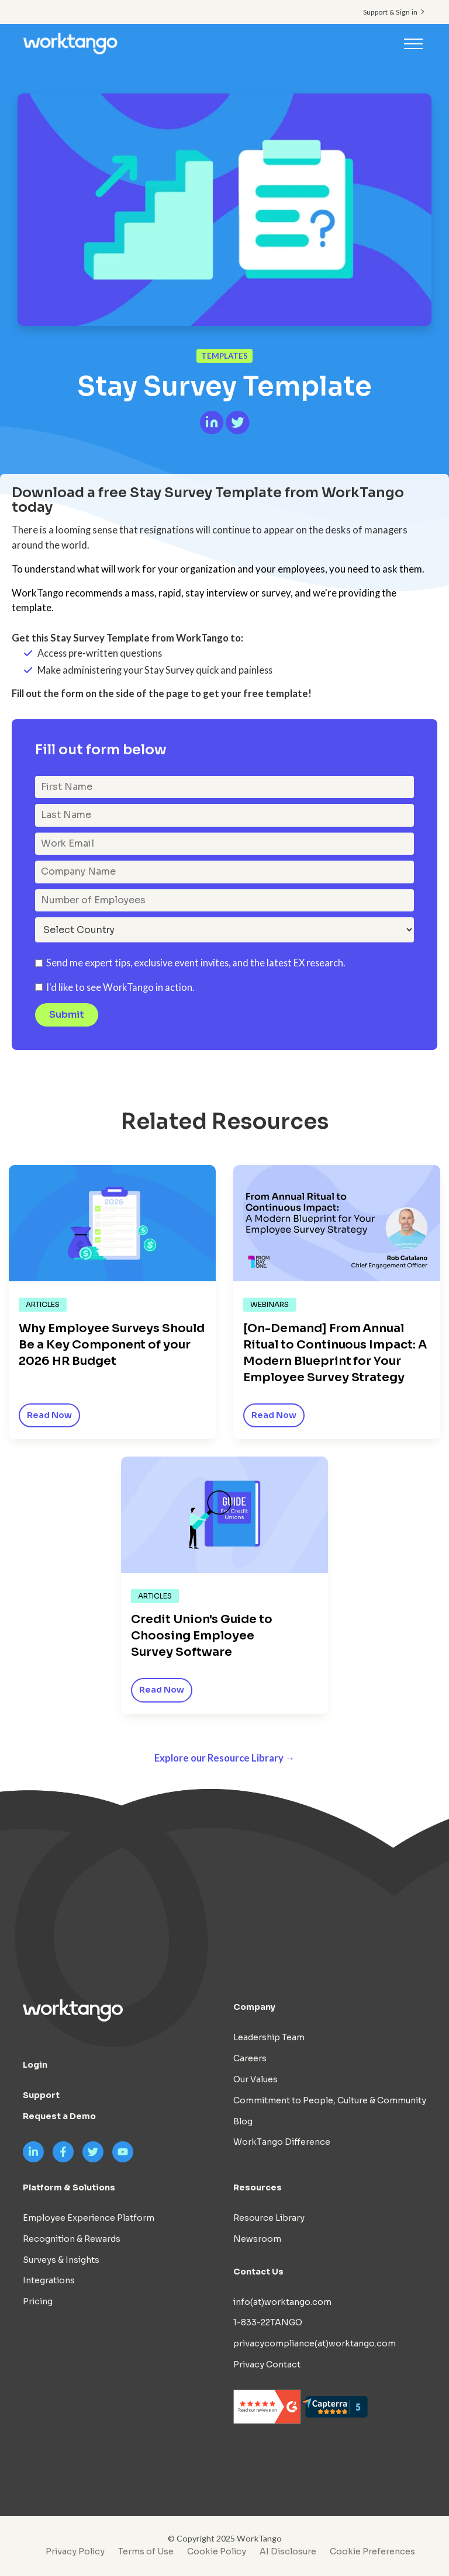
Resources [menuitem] (257, 2188)
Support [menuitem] (41, 2095)
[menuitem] (369, 2552)
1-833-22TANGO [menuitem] (267, 2323)
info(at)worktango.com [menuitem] (282, 2302)
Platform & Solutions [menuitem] (69, 2188)
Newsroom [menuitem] (257, 2239)
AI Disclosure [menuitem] (288, 2552)
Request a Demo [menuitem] (59, 2117)
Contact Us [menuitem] (258, 2271)
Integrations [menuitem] (49, 2281)
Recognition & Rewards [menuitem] (71, 2239)
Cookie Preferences (372, 2552)
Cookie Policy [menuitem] (216, 2552)
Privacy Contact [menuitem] (267, 2364)
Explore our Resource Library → (224, 1758)
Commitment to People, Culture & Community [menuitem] (329, 2100)
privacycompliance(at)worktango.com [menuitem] (314, 2344)
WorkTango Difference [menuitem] (281, 2142)
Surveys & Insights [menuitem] (61, 2260)
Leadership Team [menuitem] (269, 2038)
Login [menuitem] (35, 2065)
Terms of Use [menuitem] (146, 2552)
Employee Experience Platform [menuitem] (88, 2218)
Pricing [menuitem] (38, 2302)
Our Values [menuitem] (255, 2080)
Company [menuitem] (254, 2007)
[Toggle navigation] (413, 43)
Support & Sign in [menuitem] (390, 12)
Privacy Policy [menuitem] (75, 2552)
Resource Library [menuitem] (269, 2218)
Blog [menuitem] (243, 2121)
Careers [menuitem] (250, 2059)
